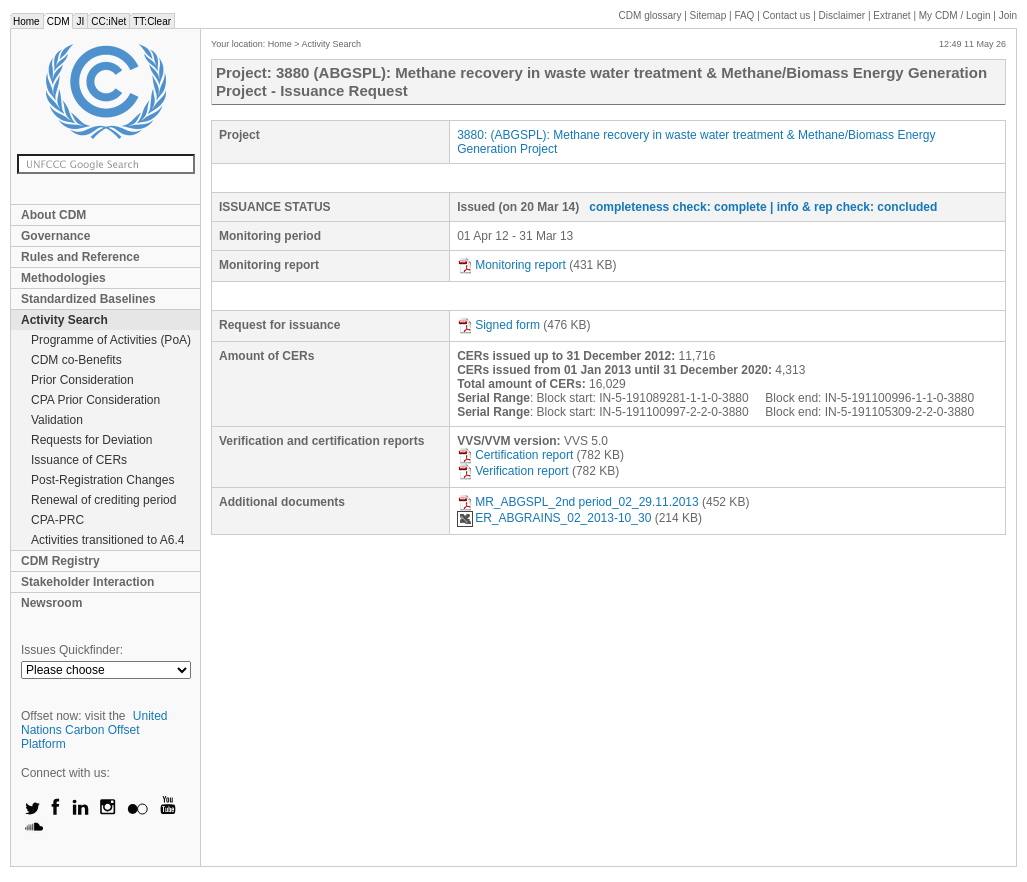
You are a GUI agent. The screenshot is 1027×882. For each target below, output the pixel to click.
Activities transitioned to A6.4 (107, 540)
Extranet (891, 15)
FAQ (744, 15)
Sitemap (708, 15)
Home (26, 21)
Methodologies (63, 278)
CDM (58, 21)
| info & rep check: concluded (853, 207)
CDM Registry (60, 561)
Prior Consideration (82, 380)
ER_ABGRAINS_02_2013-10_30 (554, 518)
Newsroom (51, 603)
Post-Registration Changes (102, 480)
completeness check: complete (677, 207)
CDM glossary (650, 15)
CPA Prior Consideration (95, 400)
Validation (57, 420)
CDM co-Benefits (76, 360)
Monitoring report (511, 265)
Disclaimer (842, 15)
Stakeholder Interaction (87, 582)
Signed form (498, 325)
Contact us (787, 15)
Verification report (512, 471)
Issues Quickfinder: (72, 650)
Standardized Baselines (88, 299)
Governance (55, 236)
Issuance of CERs (79, 460)
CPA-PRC (57, 520)
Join (1008, 15)
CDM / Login (956, 15)
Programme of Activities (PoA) (111, 340)
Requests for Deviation (91, 440)
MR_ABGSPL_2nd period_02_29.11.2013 (578, 502)
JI (80, 21)
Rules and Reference (80, 257)
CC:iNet (108, 21)
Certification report (515, 455)
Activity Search (64, 320)
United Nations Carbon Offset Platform (94, 730)
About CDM (53, 215)
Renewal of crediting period (103, 500)
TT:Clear (152, 21)
